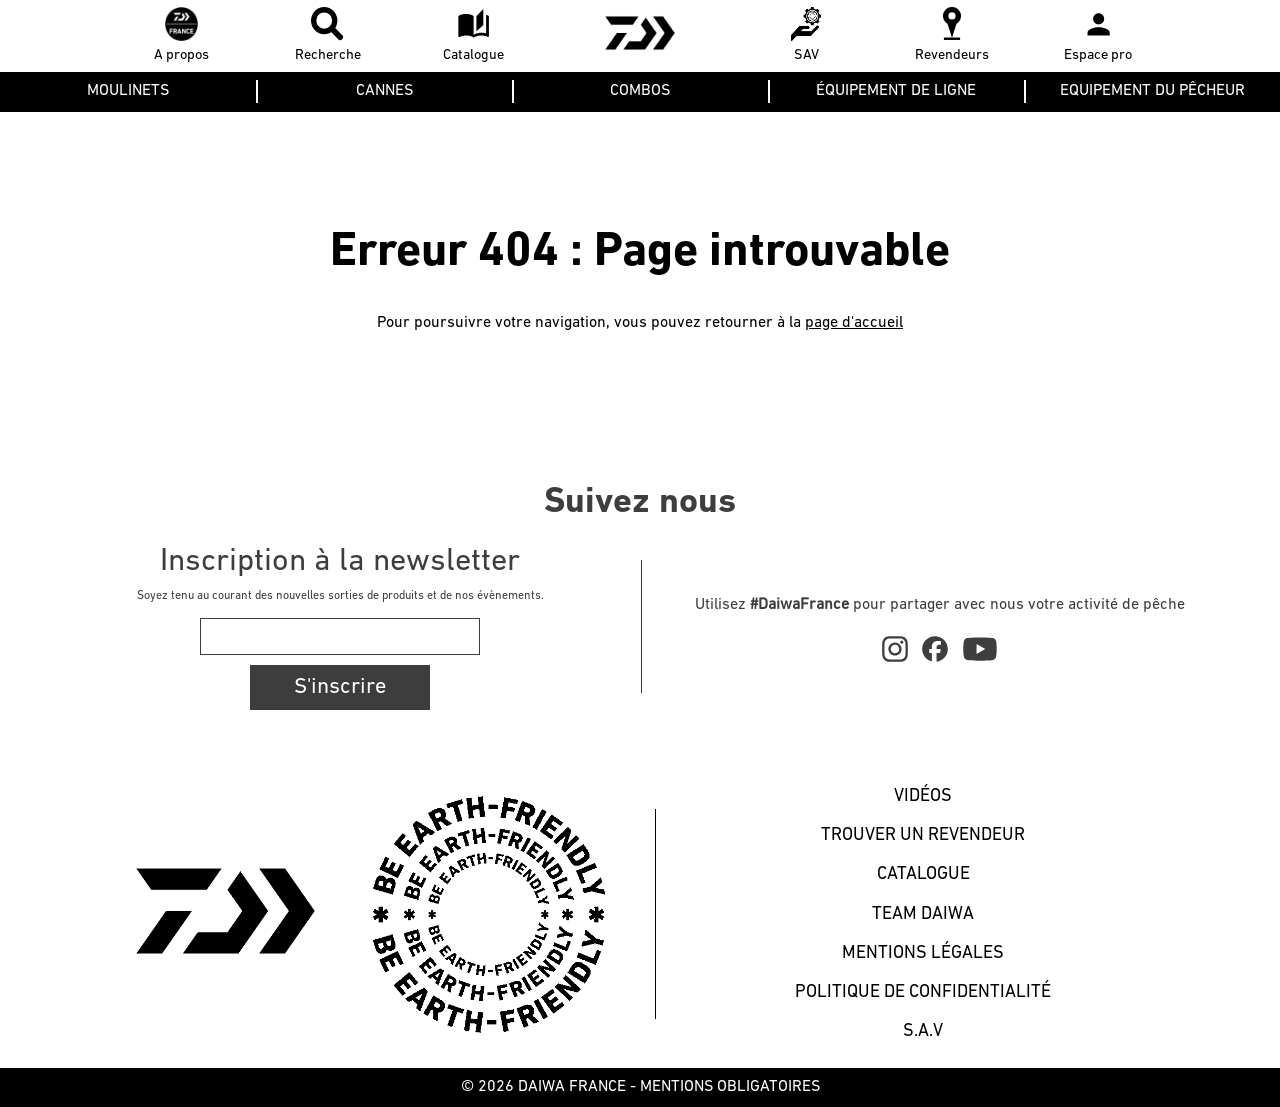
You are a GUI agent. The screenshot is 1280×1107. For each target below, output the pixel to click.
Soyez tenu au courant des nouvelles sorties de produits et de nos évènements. (340, 596)
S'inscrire (340, 687)
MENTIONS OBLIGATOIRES (730, 1087)
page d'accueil (854, 323)
